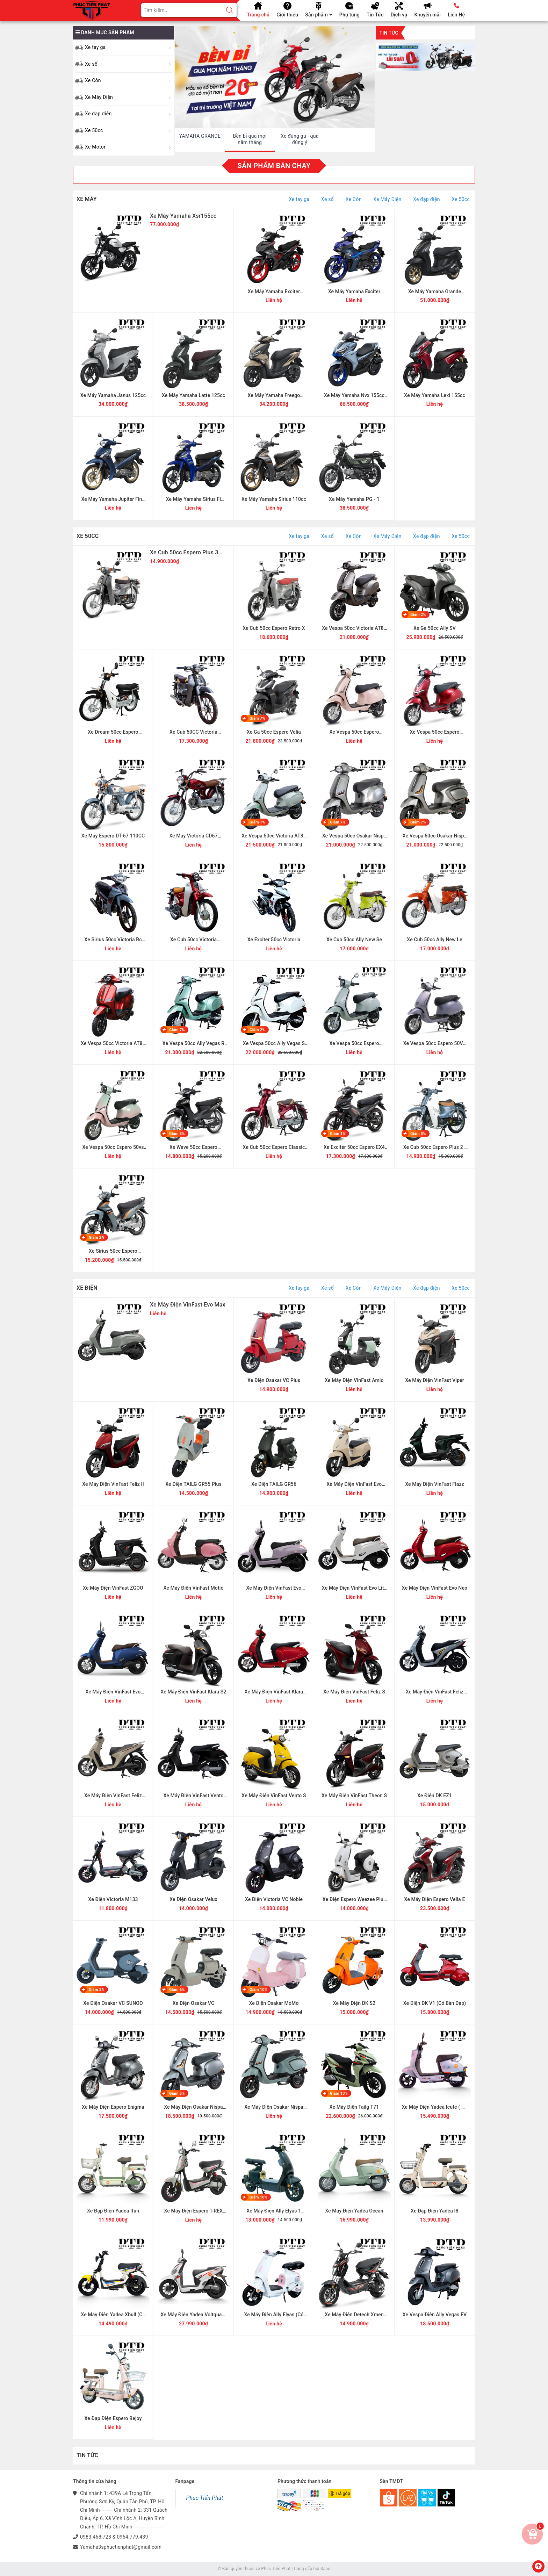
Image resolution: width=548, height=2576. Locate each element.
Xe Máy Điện (99, 97)
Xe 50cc (94, 130)
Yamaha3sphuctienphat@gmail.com (120, 2547)
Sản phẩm (318, 14)
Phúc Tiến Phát (204, 2498)
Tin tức (389, 33)
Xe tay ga (95, 47)
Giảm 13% (339, 2093)
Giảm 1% (257, 822)
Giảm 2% (418, 614)
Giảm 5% (177, 2093)
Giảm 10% (258, 1989)
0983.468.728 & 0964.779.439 (114, 2537)
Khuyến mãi (427, 14)
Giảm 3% (177, 1133)
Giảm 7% (257, 718)
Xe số (91, 64)
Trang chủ (258, 14)
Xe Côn (93, 80)
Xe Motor (95, 147)
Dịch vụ (399, 14)
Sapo (325, 2568)
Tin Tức (375, 14)
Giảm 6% (177, 1989)
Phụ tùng (349, 14)
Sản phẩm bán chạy (274, 165)
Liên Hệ (456, 14)
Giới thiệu (287, 14)
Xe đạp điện (98, 113)
